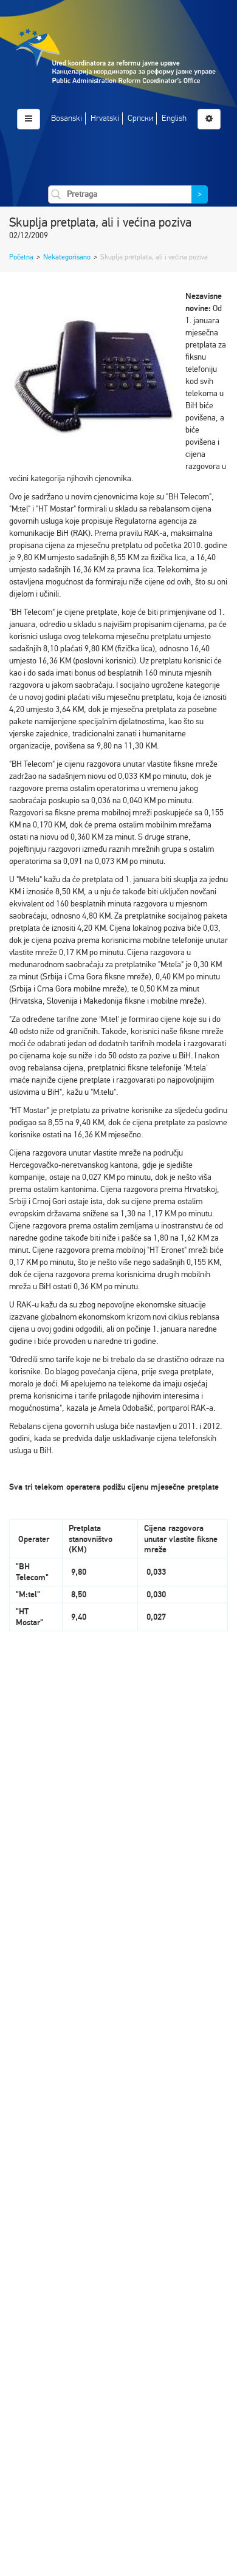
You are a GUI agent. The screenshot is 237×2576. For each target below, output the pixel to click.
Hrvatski (105, 118)
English (174, 118)
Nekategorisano (67, 257)
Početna (21, 257)
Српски (140, 118)
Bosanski (66, 118)
